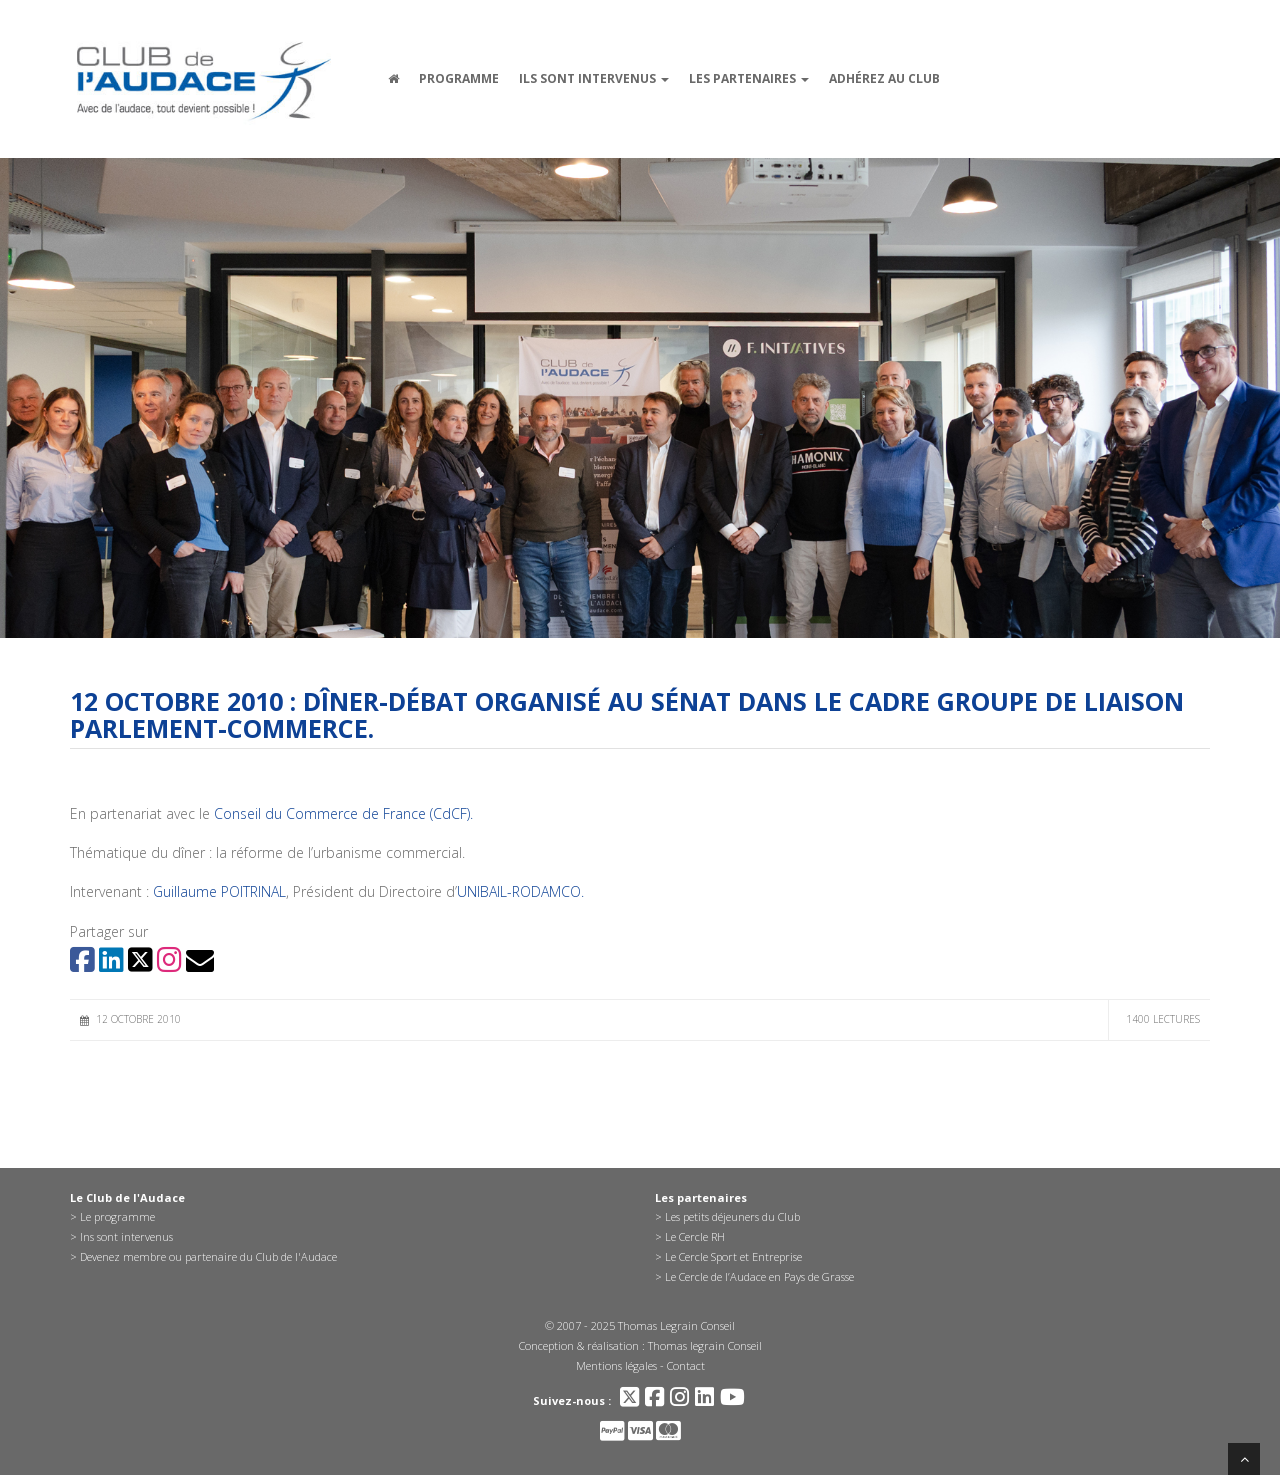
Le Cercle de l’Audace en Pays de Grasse (759, 1276)
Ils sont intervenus (594, 78)
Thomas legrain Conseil (705, 1345)
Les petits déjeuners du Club (732, 1216)
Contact (686, 1365)
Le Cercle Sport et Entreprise (733, 1256)
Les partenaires (749, 78)
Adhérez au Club (884, 78)
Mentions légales (616, 1365)
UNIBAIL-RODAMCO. (520, 891)
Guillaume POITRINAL (219, 891)
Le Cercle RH (695, 1236)
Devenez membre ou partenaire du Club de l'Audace (208, 1256)
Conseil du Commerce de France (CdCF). (343, 813)
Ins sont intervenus (126, 1236)
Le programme (117, 1216)
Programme (459, 78)
